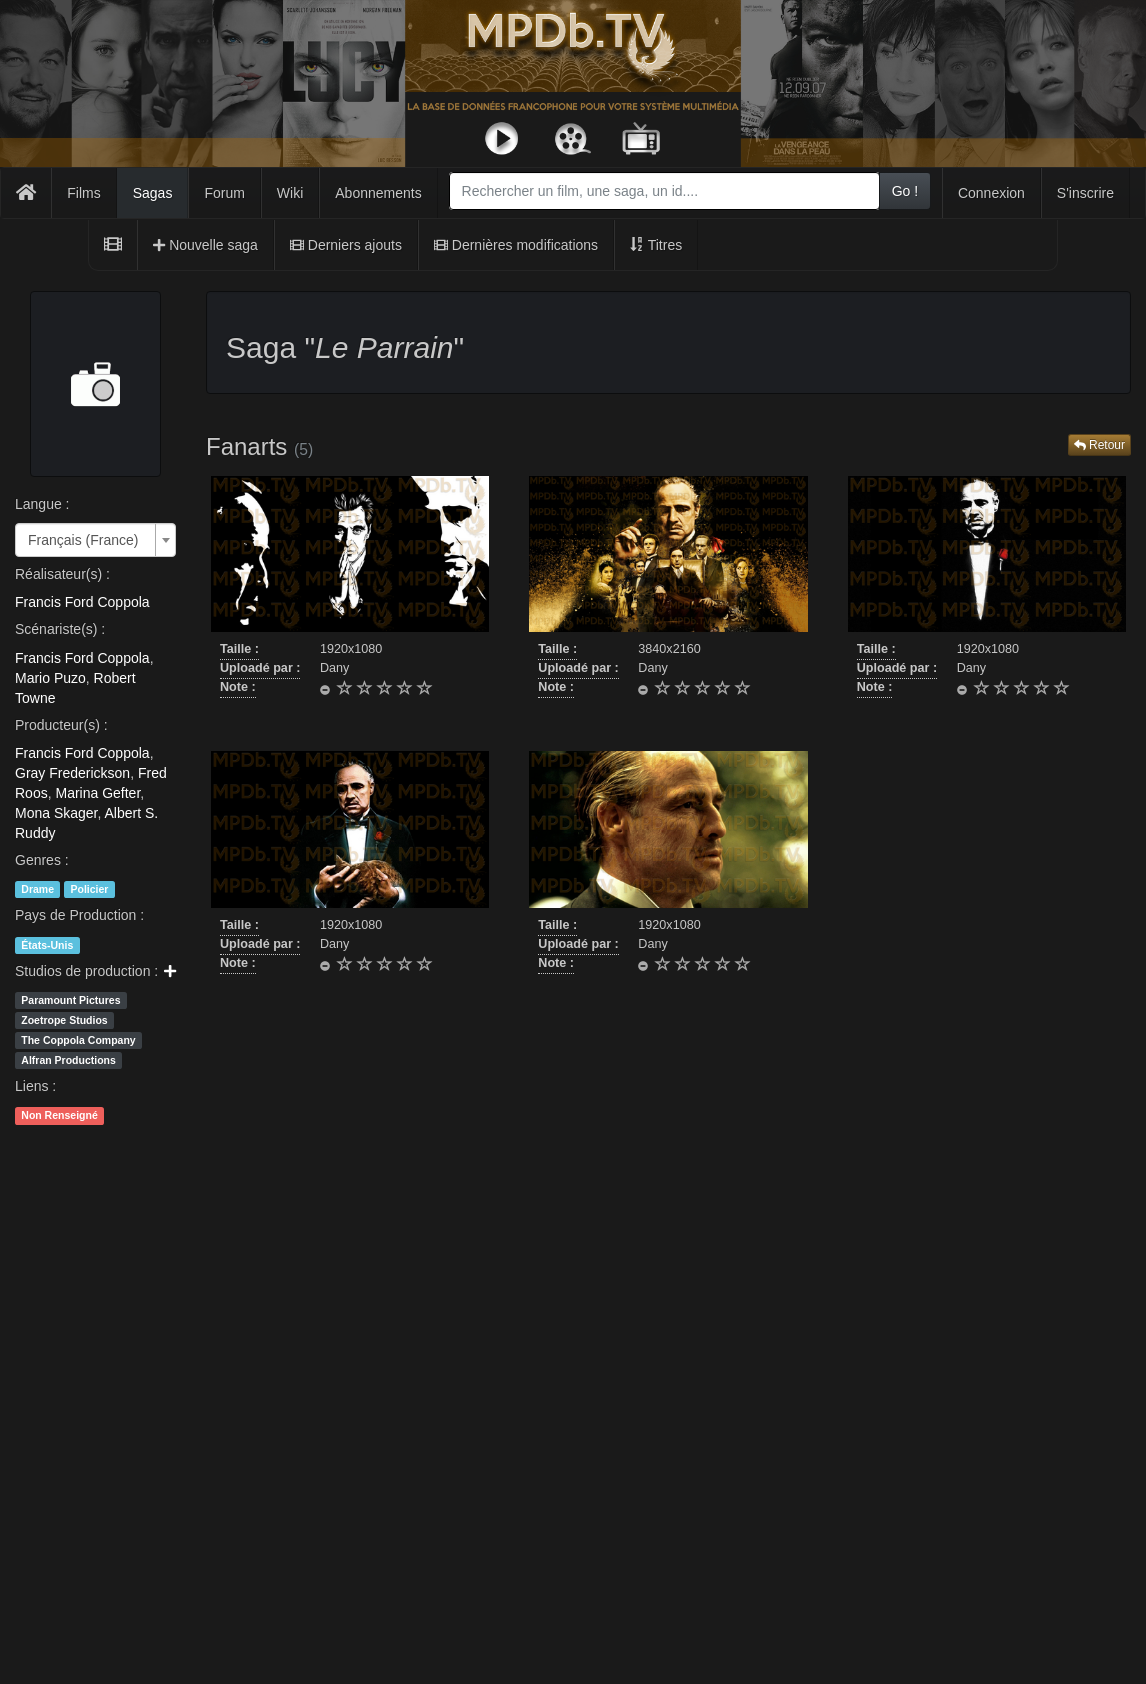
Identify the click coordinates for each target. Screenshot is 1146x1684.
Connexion (991, 193)
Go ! (905, 191)
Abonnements (378, 193)
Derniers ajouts (346, 245)
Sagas (153, 193)
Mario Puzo (50, 678)
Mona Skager (56, 813)
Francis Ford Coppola (82, 602)
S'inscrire (1085, 193)
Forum (224, 193)
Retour (1099, 445)
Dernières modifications (516, 245)
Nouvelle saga (205, 245)
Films (83, 193)
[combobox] (664, 191)
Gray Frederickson (72, 773)
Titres (656, 245)
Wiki (290, 193)
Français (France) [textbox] (83, 540)
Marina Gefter (97, 793)
